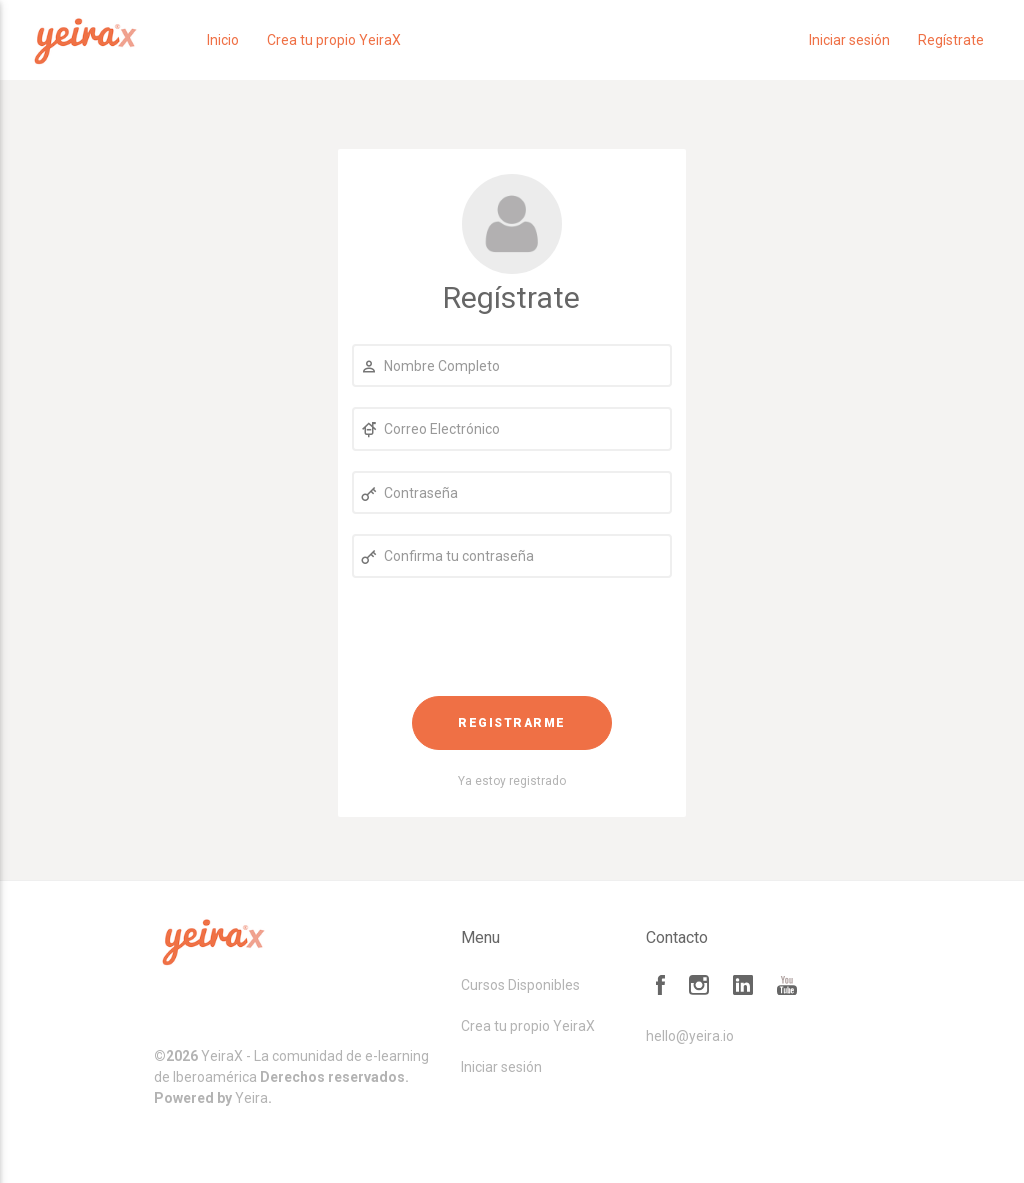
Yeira (251, 1098)
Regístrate (951, 40)
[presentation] (512, 637)
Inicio (223, 40)
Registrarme (512, 723)
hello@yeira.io (690, 1036)
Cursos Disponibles (520, 985)
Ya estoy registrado (512, 781)
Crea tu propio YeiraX (334, 40)
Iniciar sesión (849, 40)
